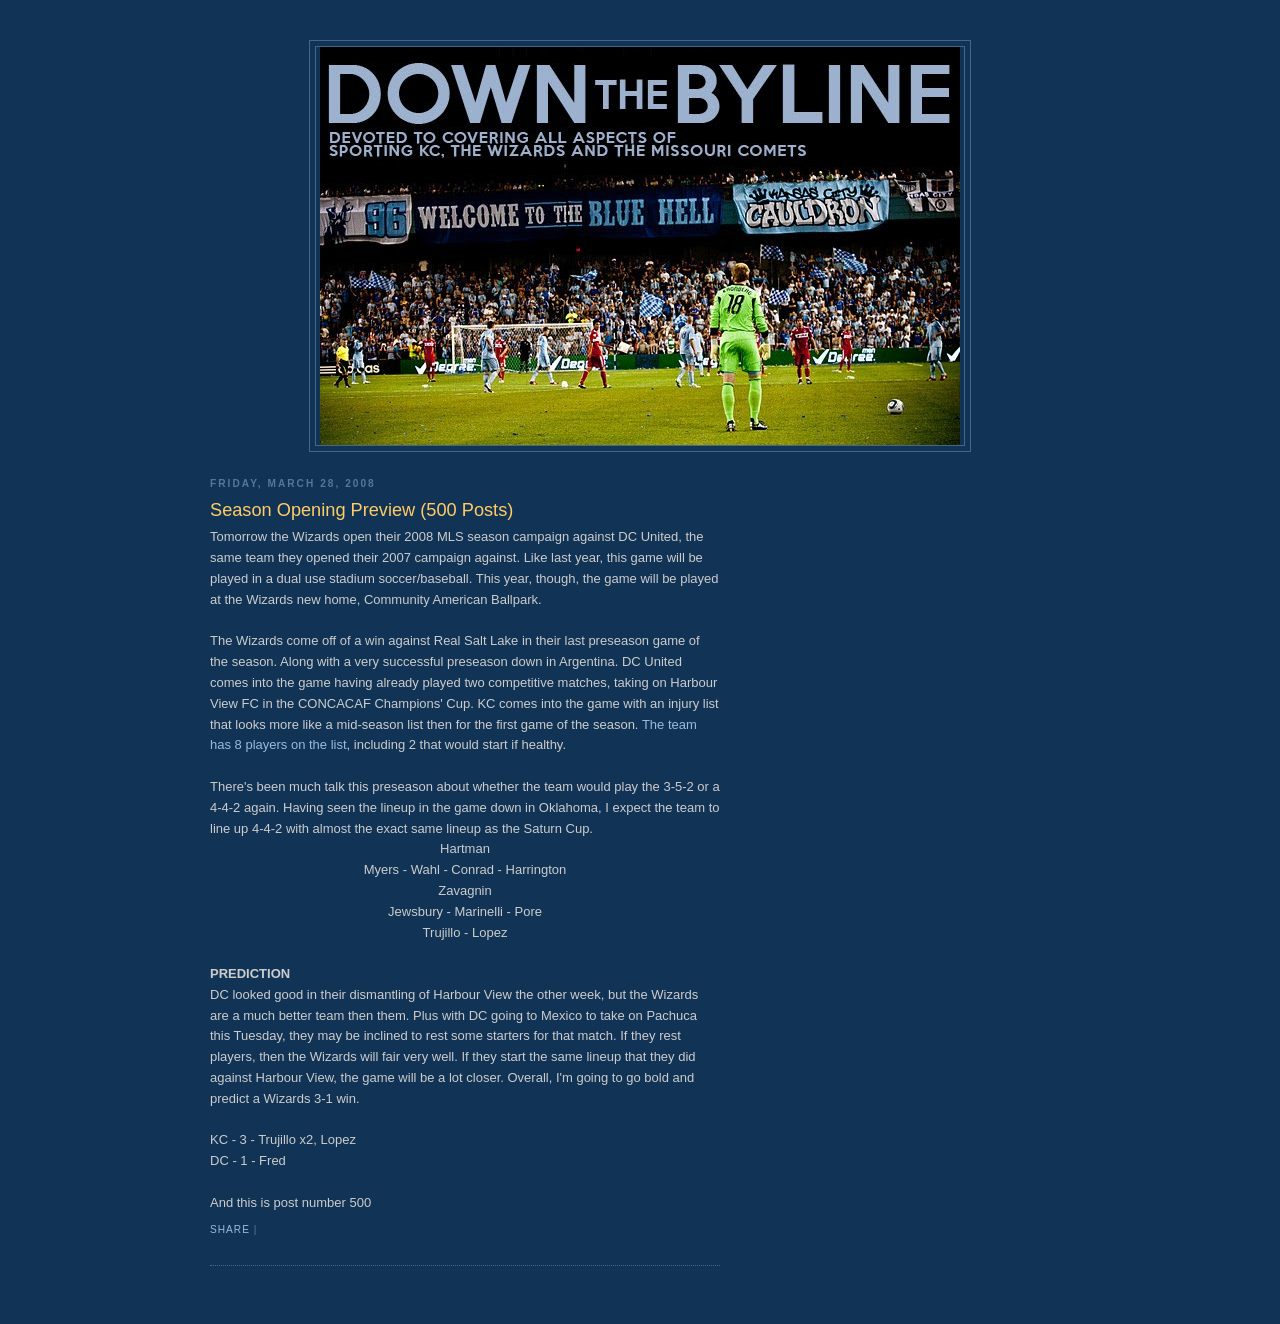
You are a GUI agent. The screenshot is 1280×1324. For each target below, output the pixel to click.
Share (230, 1229)
